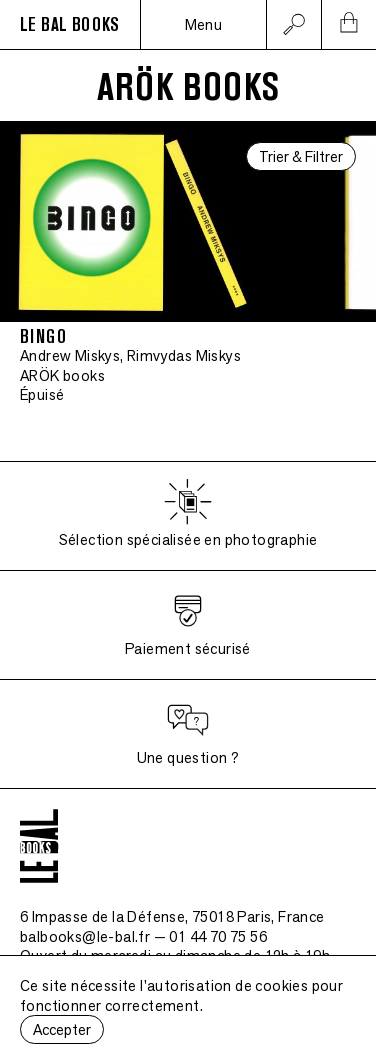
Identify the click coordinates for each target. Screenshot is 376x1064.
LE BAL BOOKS (70, 25)
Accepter (62, 1029)
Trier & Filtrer (301, 156)
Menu (204, 24)
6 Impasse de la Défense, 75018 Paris (172, 916)
